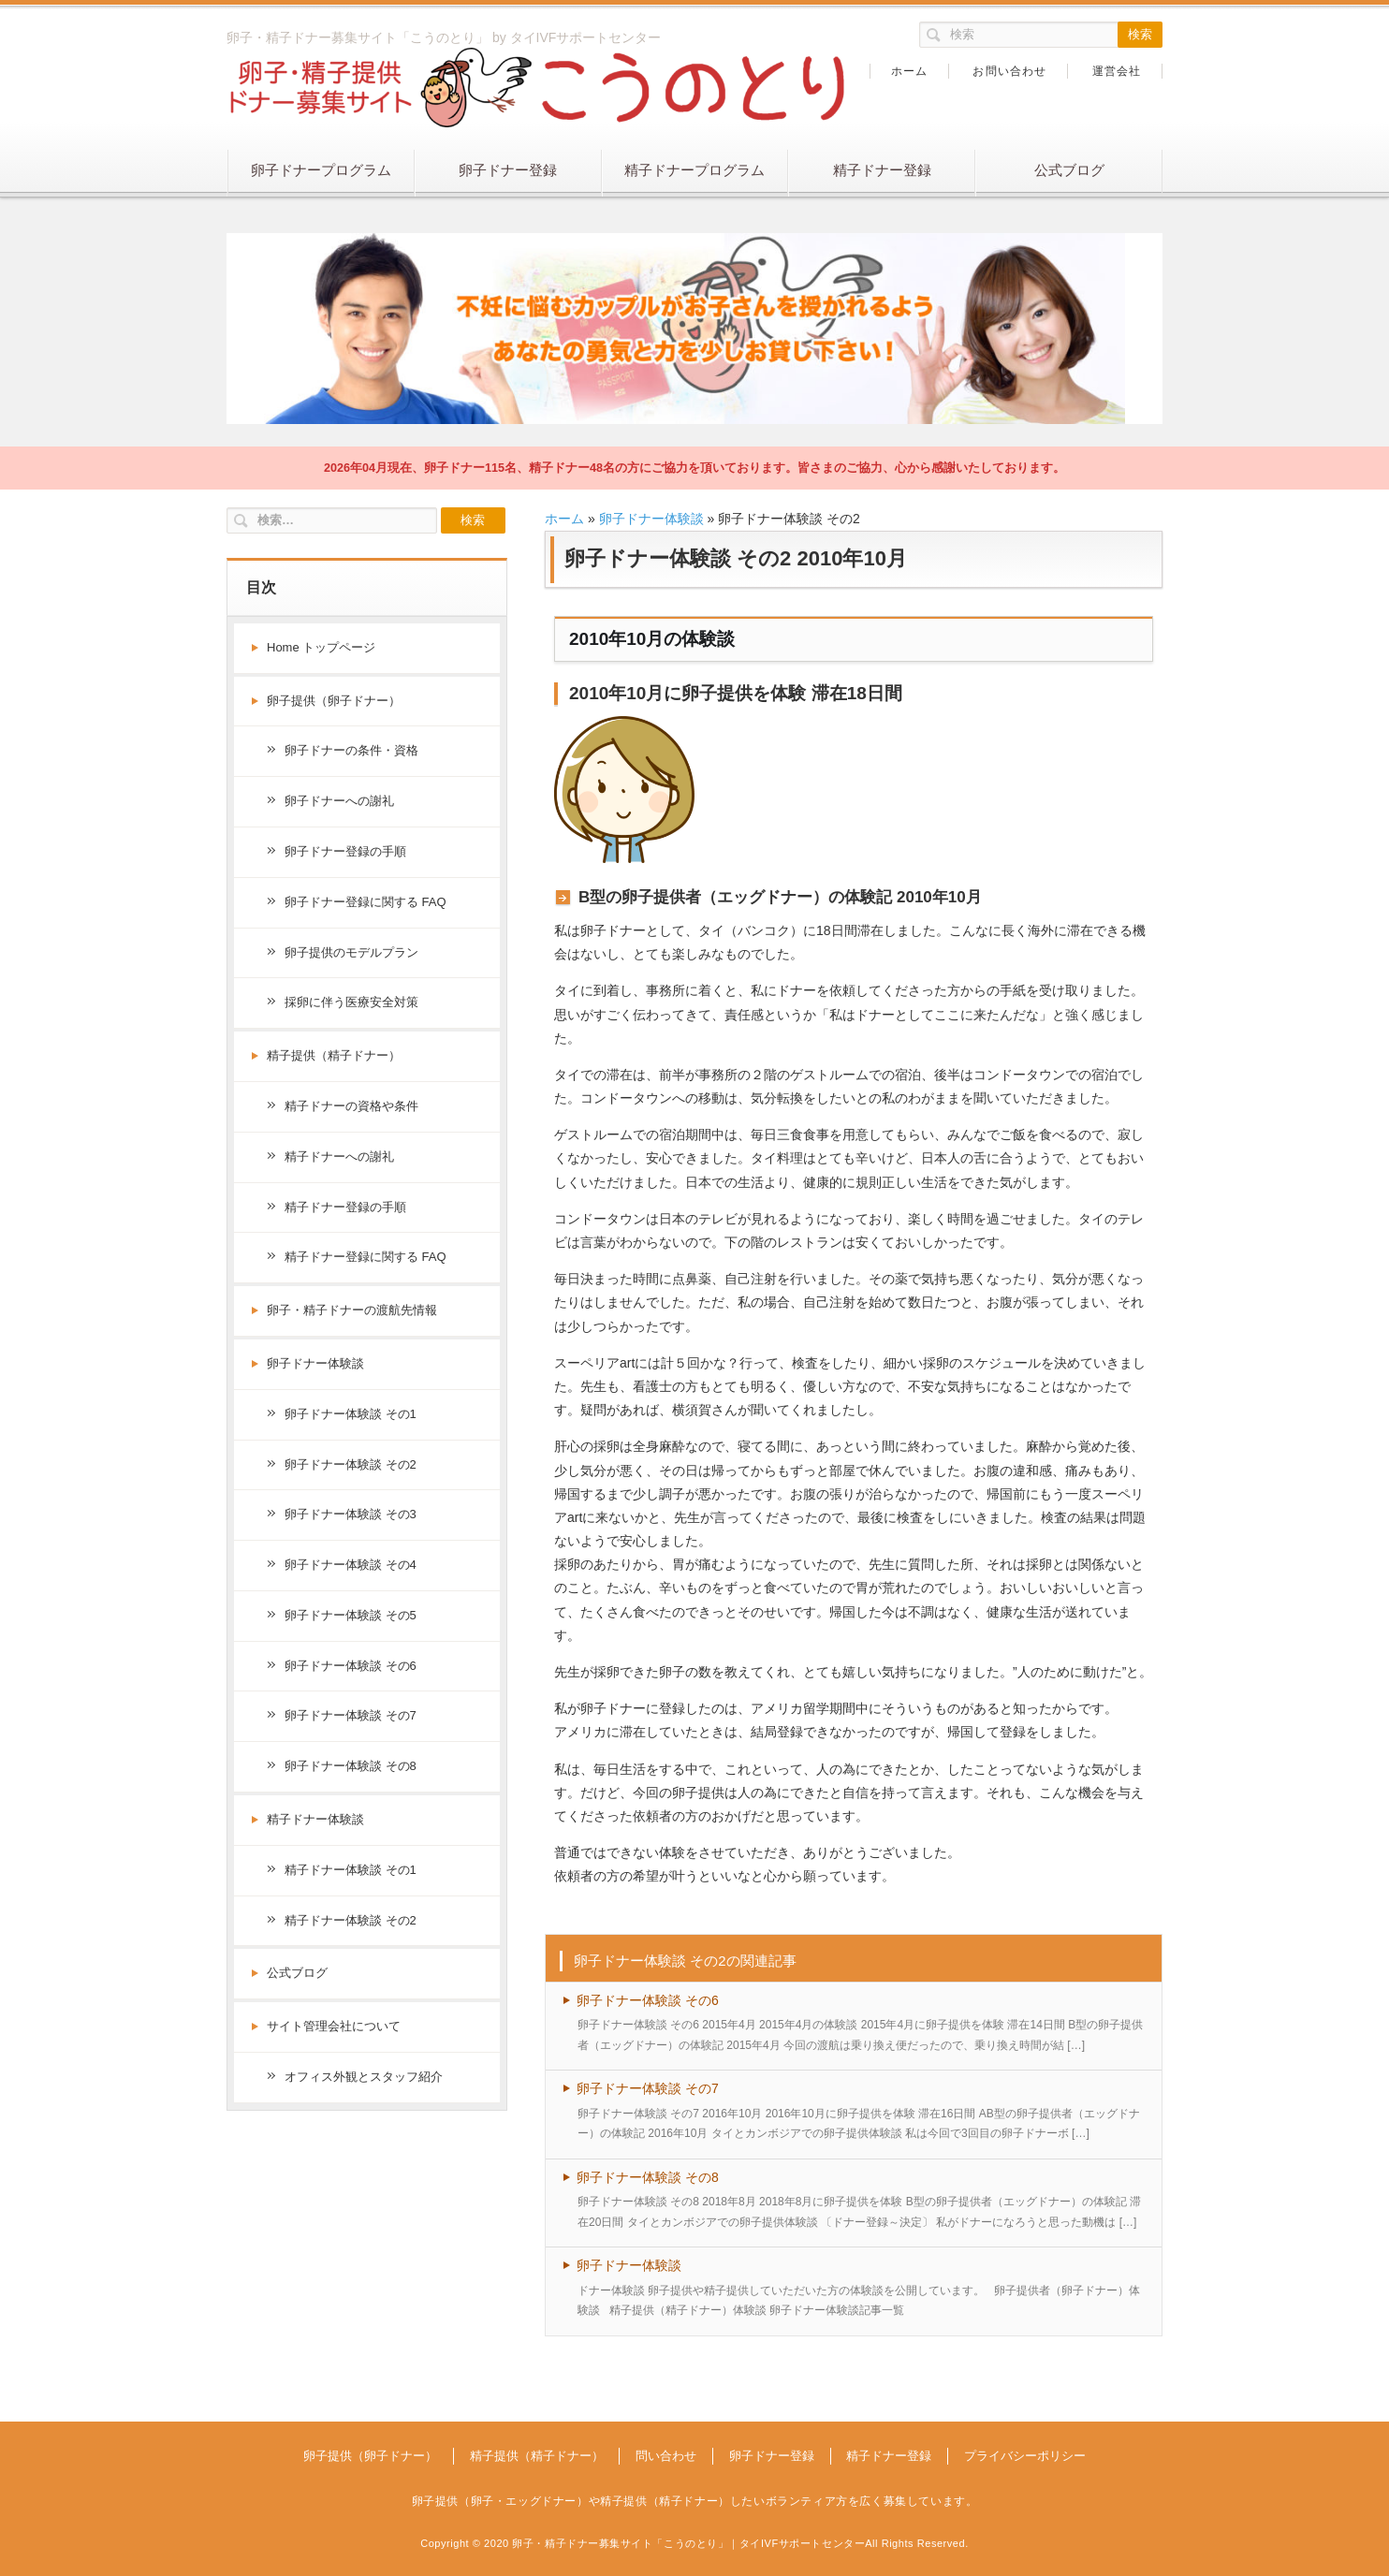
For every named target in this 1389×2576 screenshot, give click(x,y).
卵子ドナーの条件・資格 (351, 750)
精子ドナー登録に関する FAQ (365, 1257)
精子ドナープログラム (694, 170)
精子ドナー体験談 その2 (351, 1920)
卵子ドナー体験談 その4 (351, 1565)
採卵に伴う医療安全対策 (351, 1002)
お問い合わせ (1009, 71)
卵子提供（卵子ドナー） (334, 701)
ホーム (909, 71)
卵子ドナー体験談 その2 (351, 1464)
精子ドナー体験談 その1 (351, 1870)
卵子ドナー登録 (508, 170)
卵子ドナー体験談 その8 (648, 2177)
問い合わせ (666, 2456)
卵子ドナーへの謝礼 (339, 801)
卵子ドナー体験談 (651, 518)
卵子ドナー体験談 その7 (648, 2088)
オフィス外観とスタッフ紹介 (364, 2077)
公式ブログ (1069, 170)
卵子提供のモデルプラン (351, 952)
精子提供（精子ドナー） (334, 1055)
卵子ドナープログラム (321, 170)
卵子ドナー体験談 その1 (351, 1414)
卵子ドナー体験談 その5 (351, 1615)
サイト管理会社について (334, 2026)
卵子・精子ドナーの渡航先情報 (352, 1310)
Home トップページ (321, 647)
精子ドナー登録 (882, 170)
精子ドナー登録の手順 (345, 1207)
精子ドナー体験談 (315, 1819)
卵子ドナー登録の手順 (345, 851)
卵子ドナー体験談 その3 (351, 1514)
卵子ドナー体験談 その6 (648, 2000)
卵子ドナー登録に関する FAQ (365, 902)
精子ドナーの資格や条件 (351, 1106)
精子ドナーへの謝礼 (339, 1156)
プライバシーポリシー (1025, 2456)
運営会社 (1117, 71)
